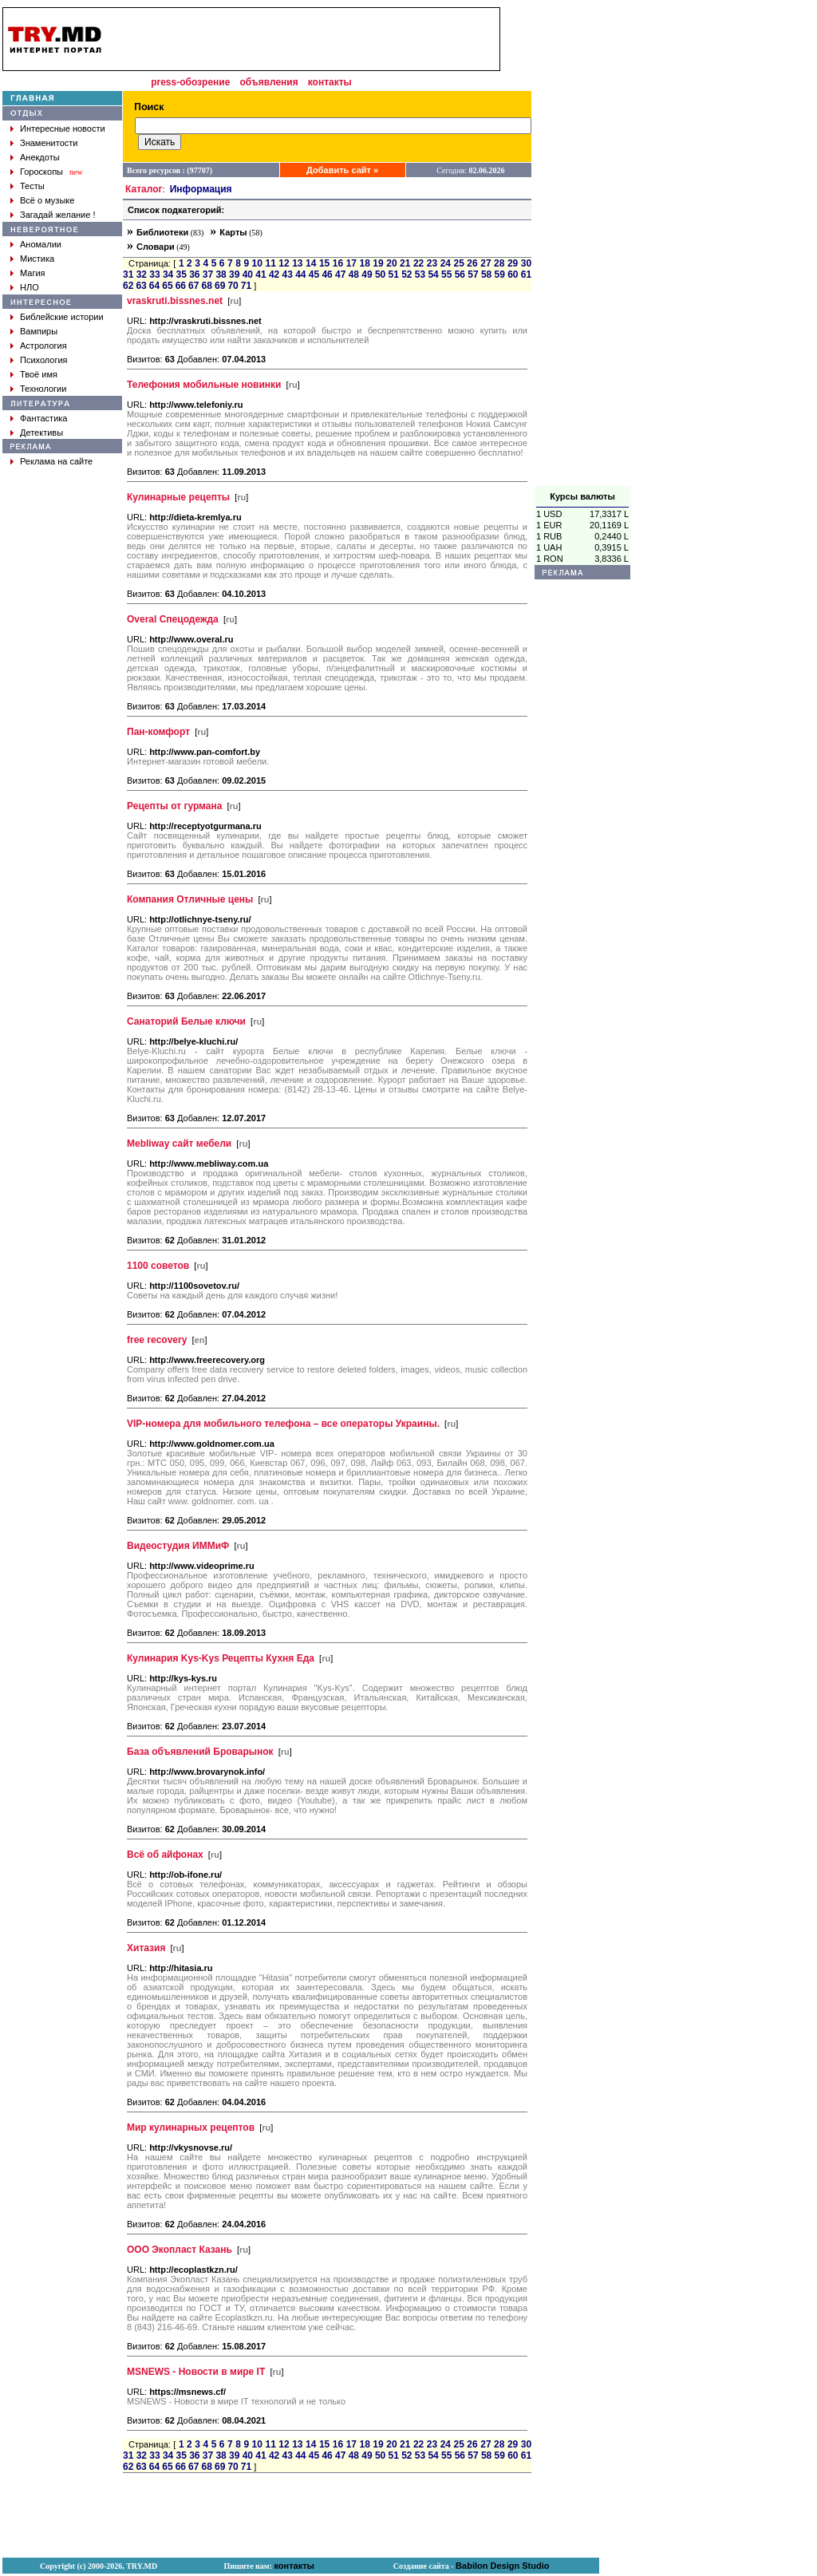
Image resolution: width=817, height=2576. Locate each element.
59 (500, 274)
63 (141, 285)
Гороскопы (41, 171)
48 (354, 274)
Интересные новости (62, 128)
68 (207, 285)
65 (167, 285)
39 (234, 274)
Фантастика (43, 418)
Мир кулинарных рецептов (191, 2127)
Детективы (41, 432)
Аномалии (40, 244)
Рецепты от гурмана (174, 806)
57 (473, 274)
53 (420, 274)
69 (220, 285)
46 (327, 274)
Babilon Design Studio (502, 2565)
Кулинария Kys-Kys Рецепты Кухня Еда (220, 1658)
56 (460, 274)
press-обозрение (190, 82)
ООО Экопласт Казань (179, 2249)
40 (248, 274)
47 (340, 274)
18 (364, 263)
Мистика (37, 258)
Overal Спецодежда (173, 619)
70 (232, 285)
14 (311, 263)
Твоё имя (38, 374)
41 (260, 274)
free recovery (157, 1339)
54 (433, 274)
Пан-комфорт (158, 731)
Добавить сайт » (342, 170)
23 (432, 263)
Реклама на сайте (56, 461)
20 (391, 263)
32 (141, 274)
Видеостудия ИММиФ (178, 1545)
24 (445, 263)
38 (220, 274)
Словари (155, 246)
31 (128, 274)
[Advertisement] (582, 246)
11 (270, 263)
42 (274, 274)
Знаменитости (48, 143)
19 (378, 263)
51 (394, 274)
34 (168, 274)
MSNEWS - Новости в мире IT (196, 2371)
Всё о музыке (47, 200)
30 (526, 263)
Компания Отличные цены (190, 899)
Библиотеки (162, 232)
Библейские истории (62, 317)
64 (154, 285)
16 (338, 263)
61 (526, 274)
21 (405, 263)
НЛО (29, 287)
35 (181, 274)
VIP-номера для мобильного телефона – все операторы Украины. (283, 1423)
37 (208, 274)
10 (257, 263)
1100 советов (158, 1265)
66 (181, 285)
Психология (44, 360)
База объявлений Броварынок (200, 1751)
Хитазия (146, 1948)
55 (446, 274)
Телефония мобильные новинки (204, 384)
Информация (201, 189)
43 (287, 274)
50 (380, 274)
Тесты (32, 186)
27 (485, 263)
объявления (268, 82)
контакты (330, 82)
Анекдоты (40, 157)
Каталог (144, 189)
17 (351, 263)
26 (472, 263)
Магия (32, 273)
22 (418, 263)
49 (366, 274)
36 (194, 274)
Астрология (43, 345)
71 (246, 285)
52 (406, 274)
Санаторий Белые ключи (186, 1021)
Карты (233, 232)
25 (459, 263)
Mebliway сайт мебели (179, 1143)
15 (324, 263)
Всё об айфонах (165, 1854)
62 (128, 285)
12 (283, 263)
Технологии (43, 388)
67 (193, 285)
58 (486, 274)
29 (512, 263)
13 (297, 263)
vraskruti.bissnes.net (175, 300)
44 (300, 274)
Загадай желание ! (57, 214)
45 (314, 274)
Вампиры (38, 331)
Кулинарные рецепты (178, 497)
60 (512, 274)
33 (154, 274)
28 (499, 263)
